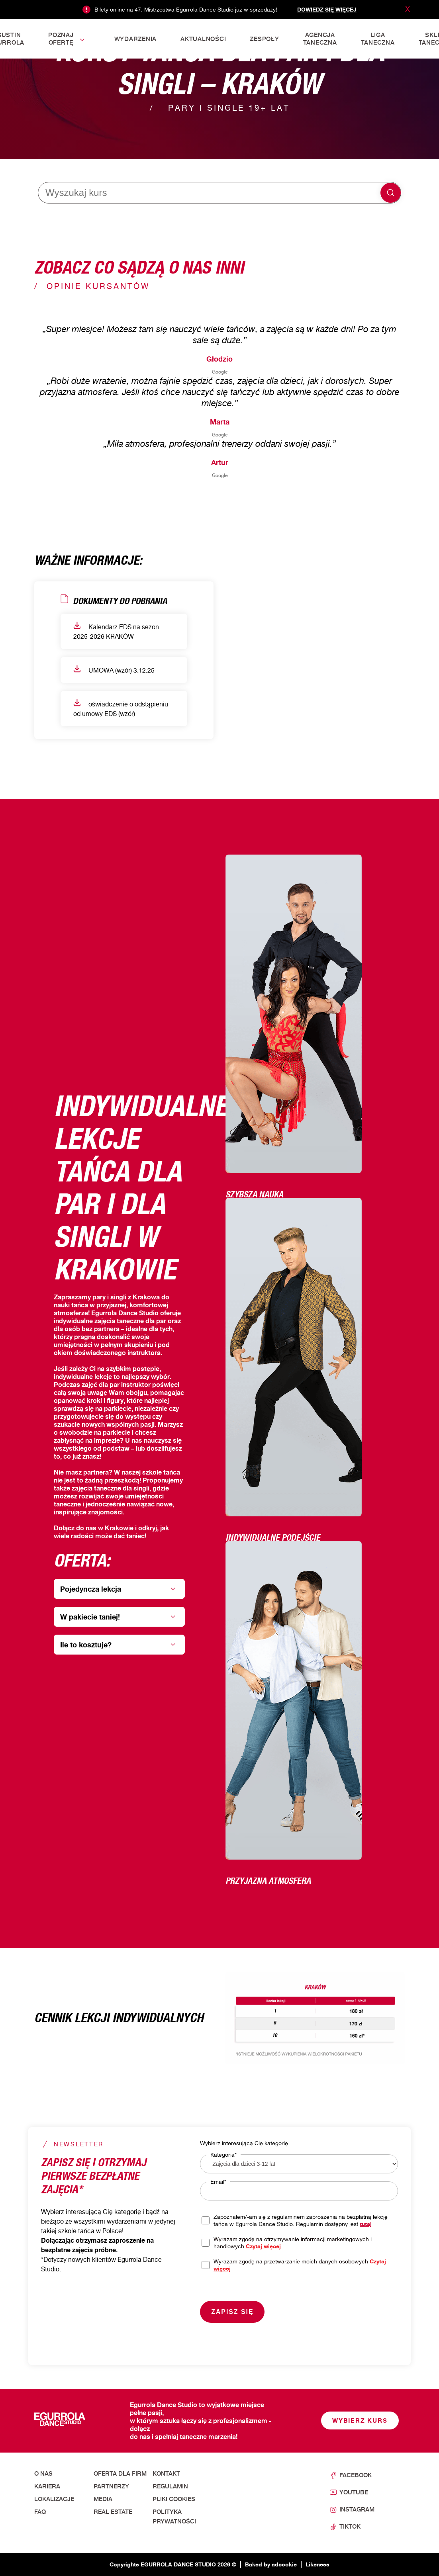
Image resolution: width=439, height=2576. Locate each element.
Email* (218, 2181)
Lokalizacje (54, 2499)
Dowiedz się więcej (327, 9)
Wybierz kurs (360, 2420)
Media (103, 2499)
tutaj (366, 2223)
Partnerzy (111, 2486)
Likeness (317, 2564)
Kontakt (166, 2473)
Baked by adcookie (271, 2564)
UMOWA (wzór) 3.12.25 (114, 669)
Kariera (47, 2486)
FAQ (40, 2511)
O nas (43, 2473)
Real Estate (113, 2511)
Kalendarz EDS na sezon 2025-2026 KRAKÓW (116, 631)
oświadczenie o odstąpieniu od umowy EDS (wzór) (120, 708)
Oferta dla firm (120, 2473)
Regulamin (170, 2486)
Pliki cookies (174, 2499)
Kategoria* (223, 2154)
